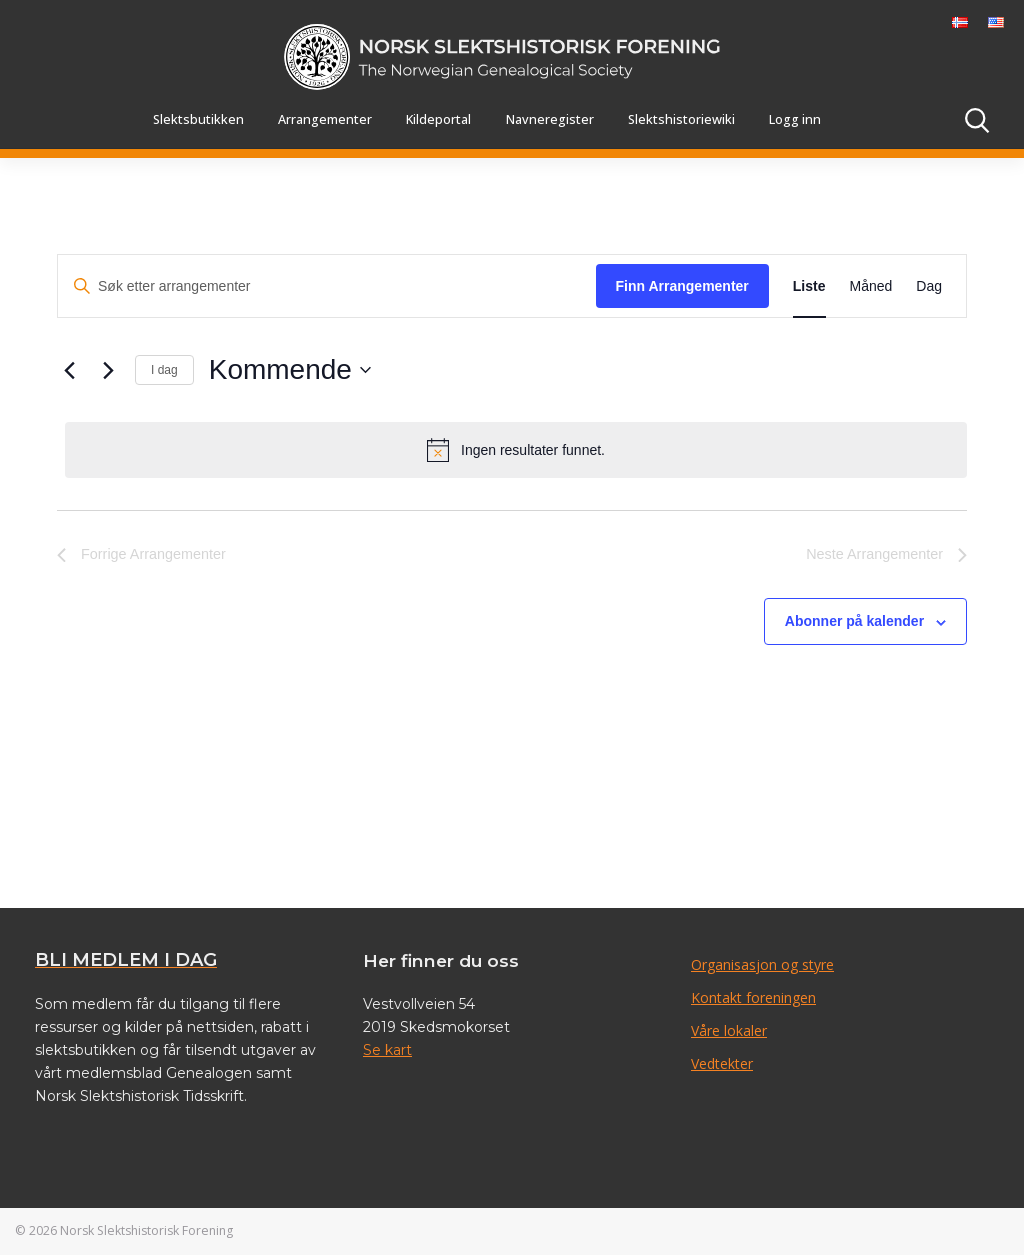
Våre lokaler (729, 1030)
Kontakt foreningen (753, 997)
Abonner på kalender (854, 621)
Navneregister (550, 119)
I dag (164, 370)
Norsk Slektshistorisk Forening (146, 1230)
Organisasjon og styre (762, 964)
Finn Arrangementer (682, 286)
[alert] (516, 450)
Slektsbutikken (198, 119)
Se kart (387, 1050)
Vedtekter (722, 1063)
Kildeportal (438, 119)
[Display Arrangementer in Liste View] (809, 286)
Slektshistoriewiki (681, 119)
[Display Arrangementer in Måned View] (871, 286)
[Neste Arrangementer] (108, 370)
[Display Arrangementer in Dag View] (929, 286)
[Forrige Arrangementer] (69, 370)
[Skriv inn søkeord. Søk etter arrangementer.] (327, 286)
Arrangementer (325, 119)
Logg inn (795, 119)
